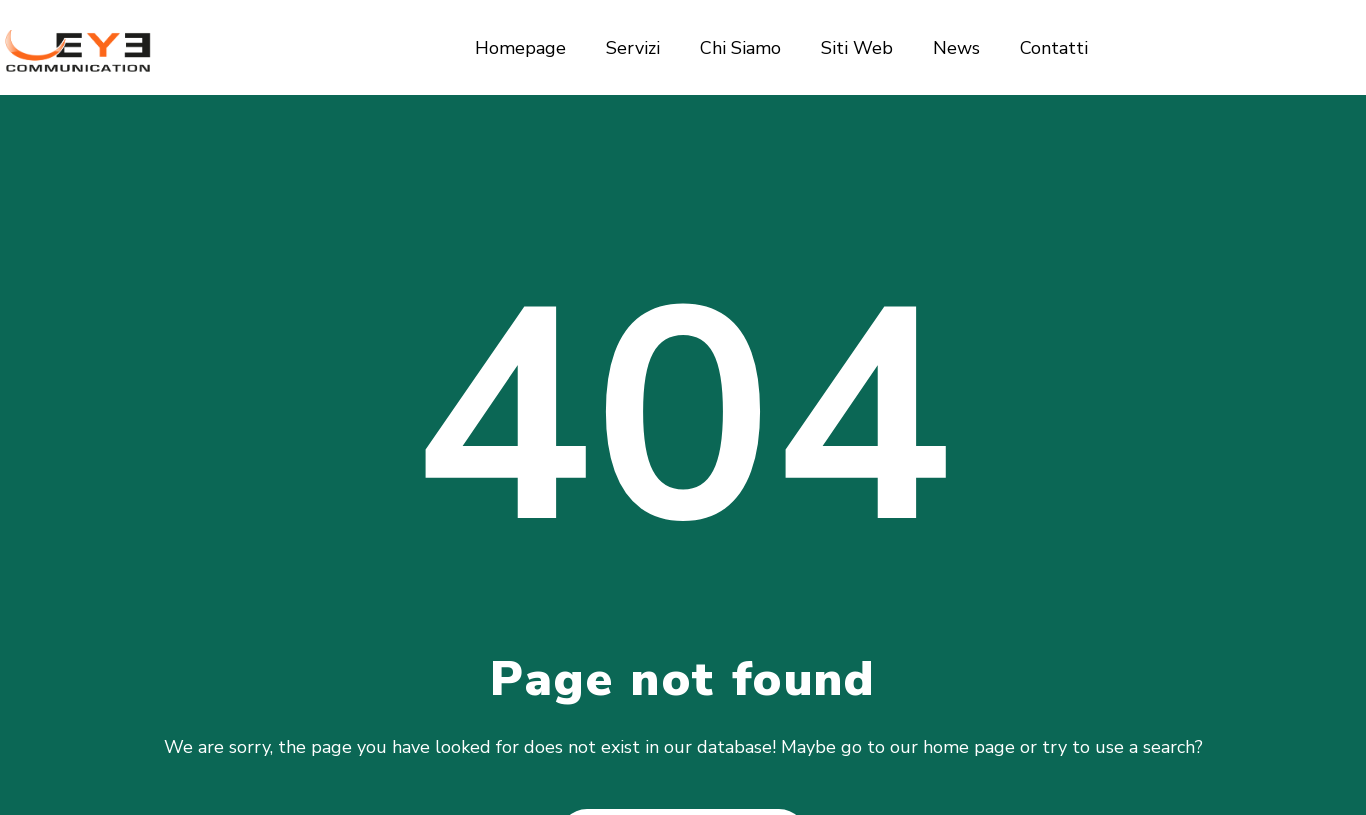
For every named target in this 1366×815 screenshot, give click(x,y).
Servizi (633, 48)
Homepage (520, 48)
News (956, 48)
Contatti (1054, 48)
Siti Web (857, 48)
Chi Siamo (740, 48)
